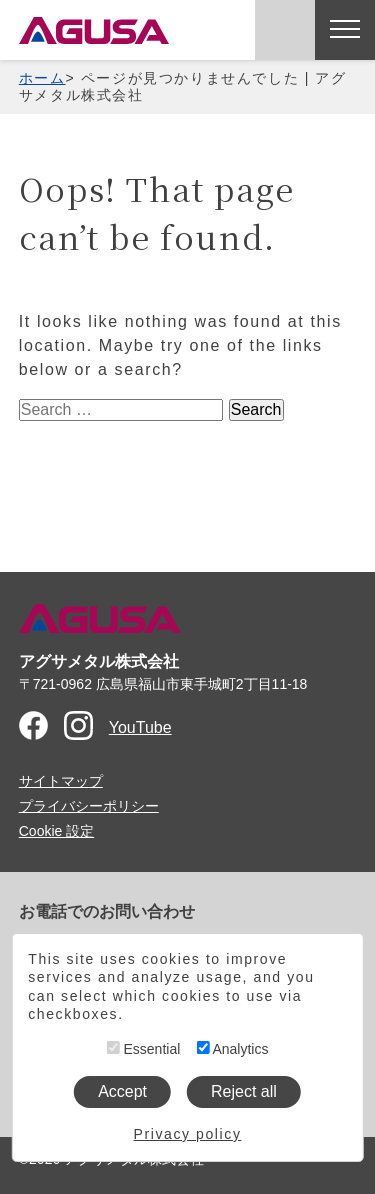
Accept (122, 1091)
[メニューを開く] (345, 30)
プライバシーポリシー (89, 806)
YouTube (140, 727)
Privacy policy (188, 1134)
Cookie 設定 (56, 831)
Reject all (244, 1091)
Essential (144, 1049)
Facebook (33, 725)
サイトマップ (61, 781)
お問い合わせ (285, 30)
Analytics (232, 1049)
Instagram (78, 725)
